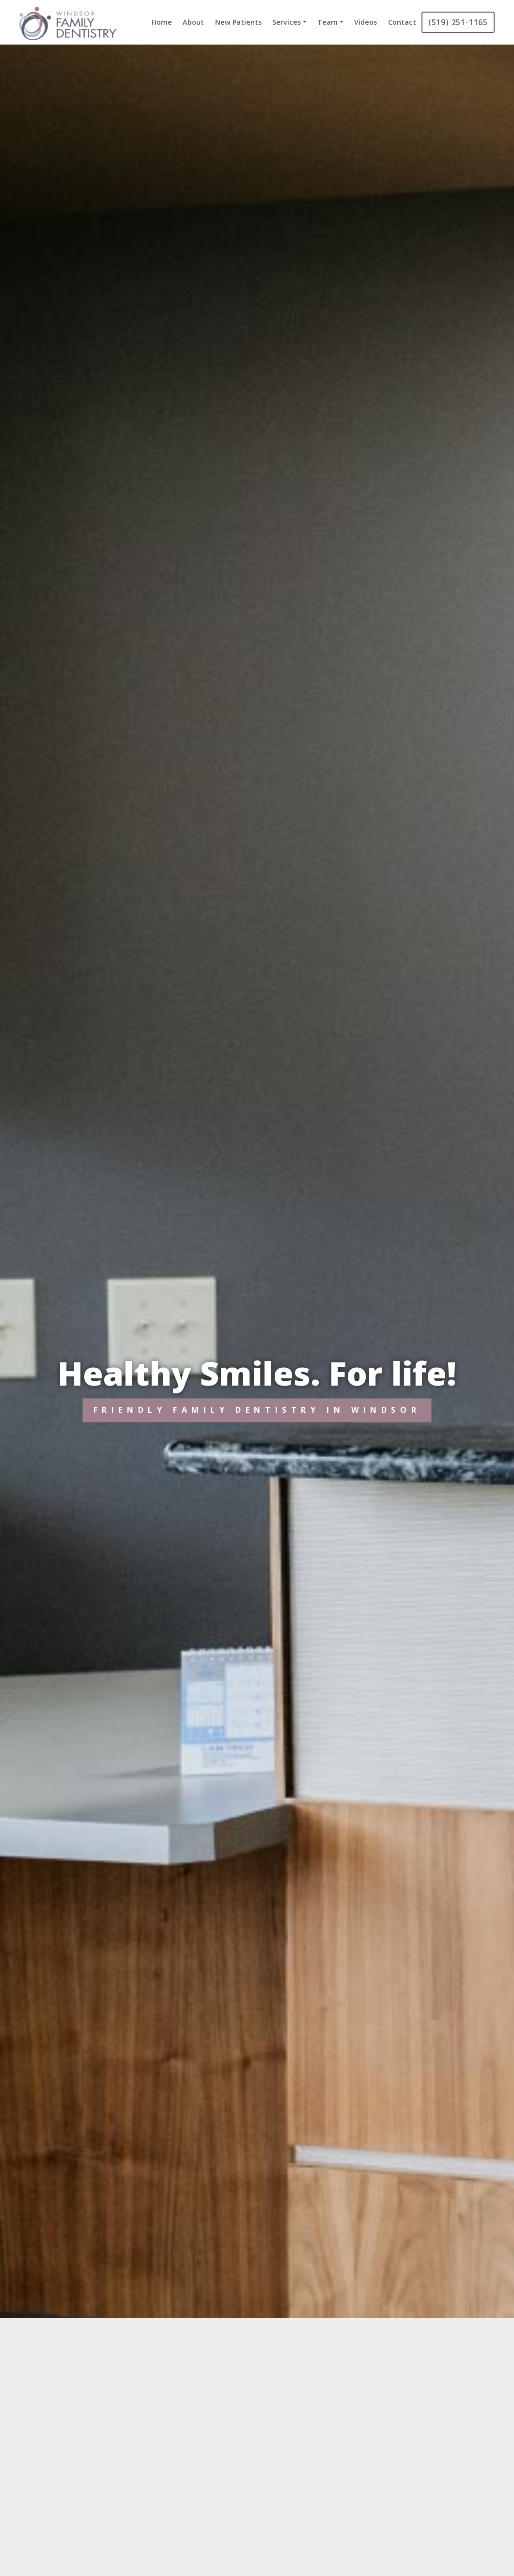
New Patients (238, 22)
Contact (402, 22)
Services (286, 22)
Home (162, 22)
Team (327, 22)
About (193, 22)
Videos (365, 22)
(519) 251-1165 (458, 22)
